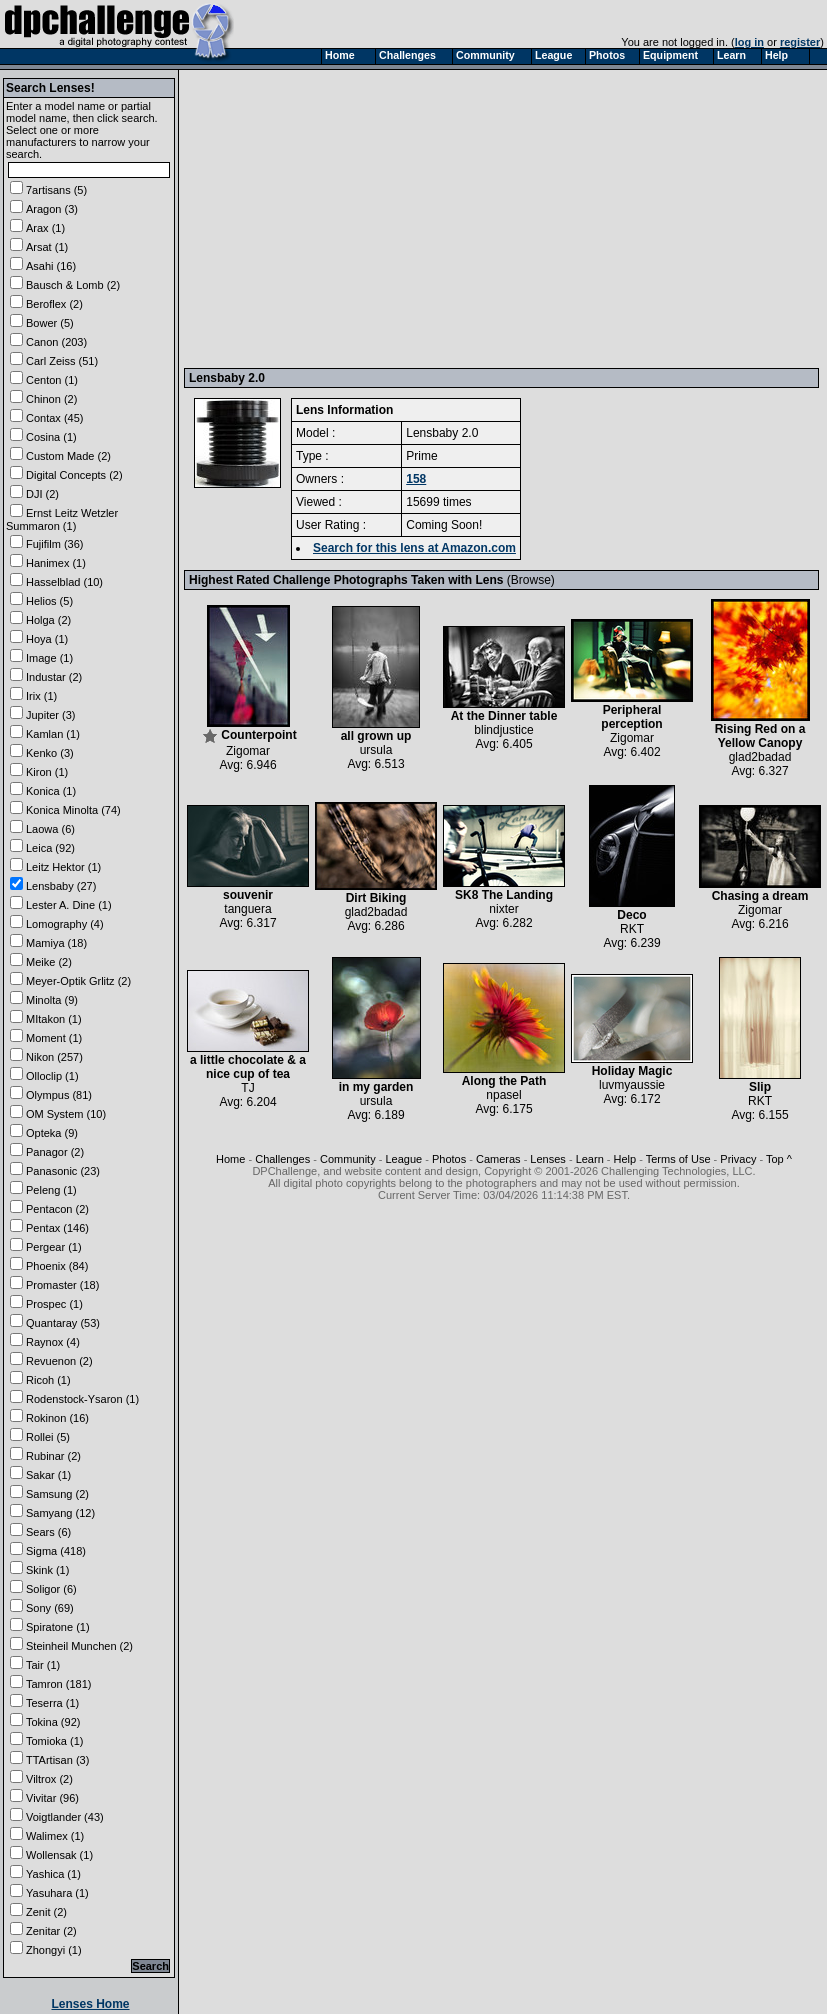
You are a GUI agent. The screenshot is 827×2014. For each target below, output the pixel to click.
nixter (503, 909)
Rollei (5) (48, 1437)
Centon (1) (52, 380)
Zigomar (248, 751)
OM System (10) (66, 1114)
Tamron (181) (58, 1684)
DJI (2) (42, 494)
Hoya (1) (47, 639)
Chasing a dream (760, 890)
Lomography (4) (65, 924)
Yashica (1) (53, 1874)
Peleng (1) (51, 1190)
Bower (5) (50, 323)
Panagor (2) (55, 1152)
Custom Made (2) (68, 456)
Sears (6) (48, 1532)
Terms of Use (678, 1159)
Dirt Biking (376, 892)
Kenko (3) (50, 753)
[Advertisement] (385, 218)
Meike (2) (49, 962)
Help (625, 1159)
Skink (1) (47, 1570)
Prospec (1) (54, 1304)
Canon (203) (56, 342)
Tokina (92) (53, 1722)
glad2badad (760, 757)
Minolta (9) (52, 1000)
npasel (503, 1095)
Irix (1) (41, 696)
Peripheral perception (632, 711)
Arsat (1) (47, 247)
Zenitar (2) (51, 1931)
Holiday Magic (632, 1065)
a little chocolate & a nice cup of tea (248, 1061)
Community (348, 1159)
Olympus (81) (59, 1095)
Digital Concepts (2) (74, 475)
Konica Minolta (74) (73, 810)
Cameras (498, 1159)
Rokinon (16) (57, 1418)
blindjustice (503, 730)
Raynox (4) (53, 1342)
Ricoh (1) (48, 1380)
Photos (449, 1159)
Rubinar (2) (53, 1456)
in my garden (376, 1081)
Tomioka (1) (54, 1741)
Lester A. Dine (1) (69, 905)
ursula (376, 750)
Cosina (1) (51, 437)
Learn (590, 1159)
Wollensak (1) (59, 1855)
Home (230, 1159)
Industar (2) (54, 677)
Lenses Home (90, 2004)
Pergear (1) (54, 1247)
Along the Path (504, 1075)
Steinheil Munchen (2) (79, 1646)
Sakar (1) (48, 1475)
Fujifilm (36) (54, 544)
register (800, 42)
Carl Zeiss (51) (62, 361)
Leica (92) (50, 848)
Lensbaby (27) (61, 886)
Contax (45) (54, 418)
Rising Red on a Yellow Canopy (760, 730)
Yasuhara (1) (57, 1893)
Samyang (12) (60, 1513)
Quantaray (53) (63, 1323)
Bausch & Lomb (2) (73, 285)
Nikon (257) (54, 1057)
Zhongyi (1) (54, 1950)
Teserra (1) (52, 1703)
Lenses (547, 1159)
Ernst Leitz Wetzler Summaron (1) (62, 519)
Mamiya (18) (56, 943)
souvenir (248, 889)
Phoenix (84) (57, 1266)
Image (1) (49, 658)
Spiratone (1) (58, 1627)
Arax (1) (45, 228)
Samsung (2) (57, 1494)
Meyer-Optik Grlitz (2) (78, 981)
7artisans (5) (56, 190)
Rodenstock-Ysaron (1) (82, 1399)
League (403, 1159)
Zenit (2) (46, 1912)
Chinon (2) (51, 399)
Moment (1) (54, 1038)
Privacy (738, 1159)
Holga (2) (48, 620)
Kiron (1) (47, 772)
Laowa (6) (50, 829)
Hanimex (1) (56, 563)
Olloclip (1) (52, 1076)
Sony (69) (50, 1608)
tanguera (247, 909)
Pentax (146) (57, 1228)
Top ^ (779, 1159)
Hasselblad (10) (64, 582)
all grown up (376, 730)
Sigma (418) (56, 1551)
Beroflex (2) (54, 304)
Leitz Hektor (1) (63, 867)
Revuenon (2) (59, 1361)
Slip (760, 1081)
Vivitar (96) (52, 1798)
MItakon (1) (54, 1019)
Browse (531, 580)
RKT (632, 929)
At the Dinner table (504, 710)
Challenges (282, 1159)
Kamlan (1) (53, 734)
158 (416, 479)
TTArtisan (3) (57, 1760)
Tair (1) (43, 1665)
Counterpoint (249, 729)
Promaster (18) (62, 1285)
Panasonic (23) (63, 1171)
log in (749, 42)
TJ (247, 1088)
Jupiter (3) (51, 715)
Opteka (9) (52, 1133)
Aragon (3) (52, 209)
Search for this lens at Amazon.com (414, 548)
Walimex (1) (55, 1836)
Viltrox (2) (49, 1779)
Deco (632, 909)
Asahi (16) (51, 266)
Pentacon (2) (57, 1209)
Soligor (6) (51, 1589)
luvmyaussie (632, 1085)
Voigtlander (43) (65, 1817)
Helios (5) (49, 601)
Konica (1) (51, 791)
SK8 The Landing (504, 889)
